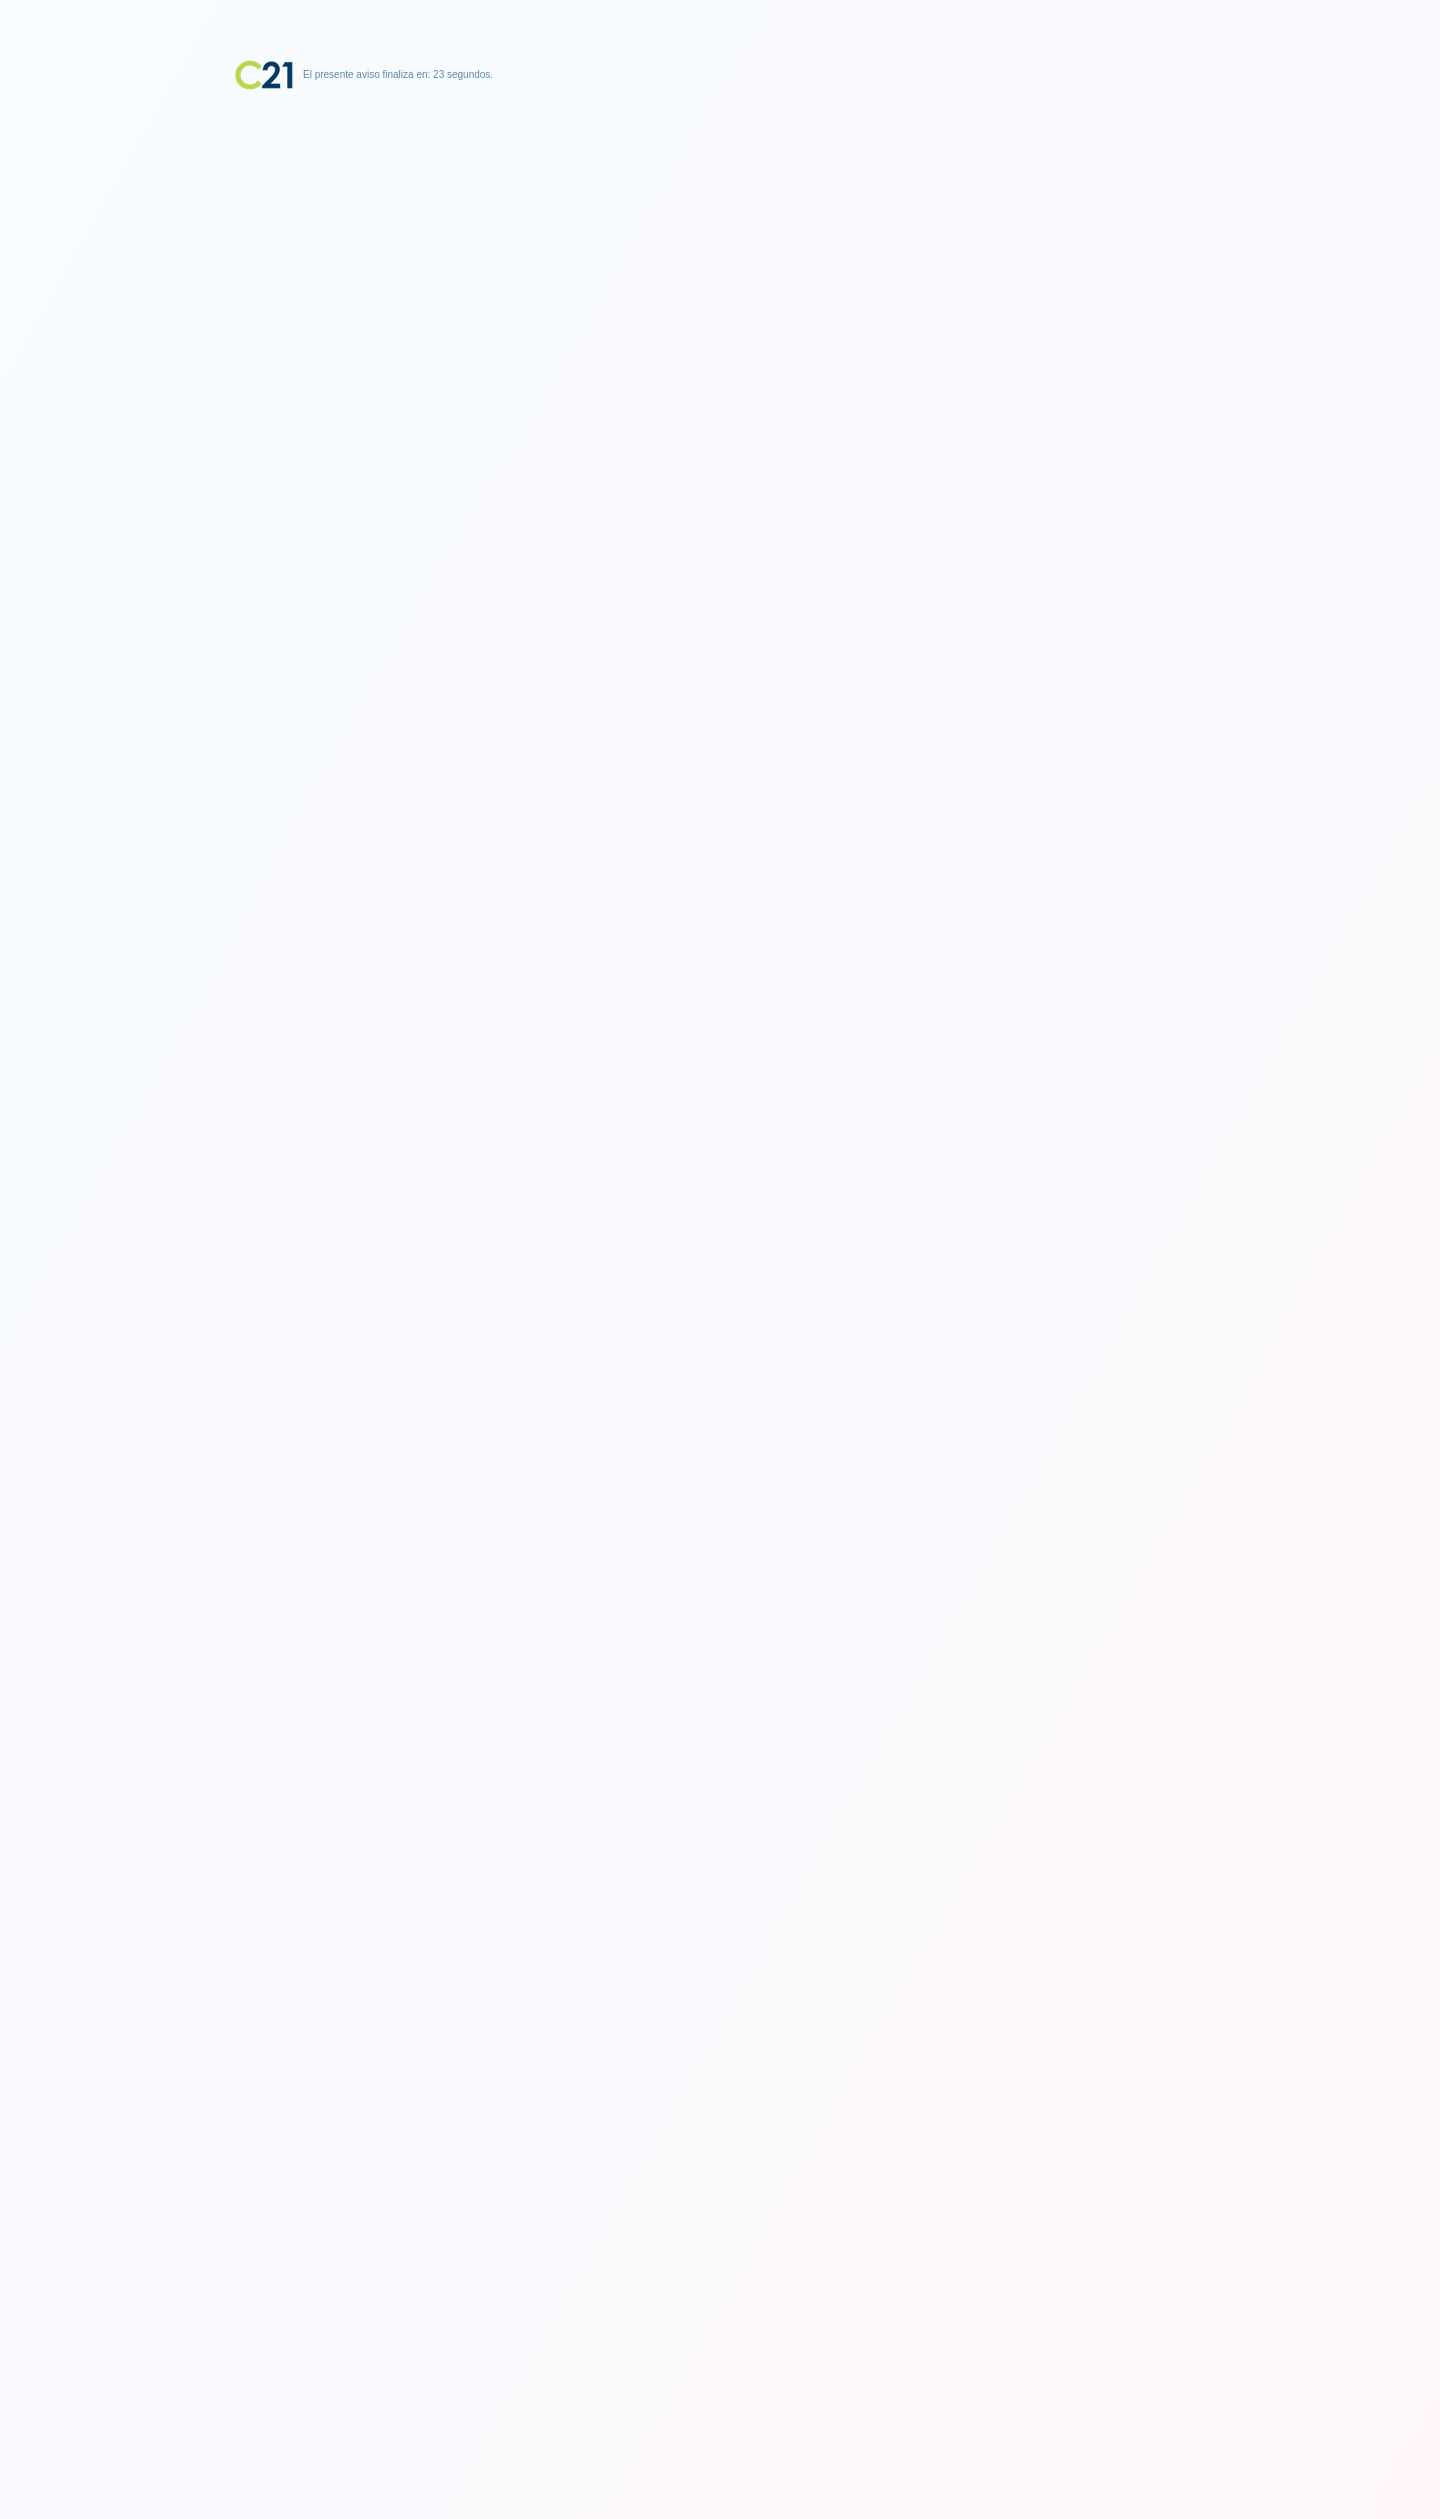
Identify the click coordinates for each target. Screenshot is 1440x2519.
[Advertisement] (720, 215)
